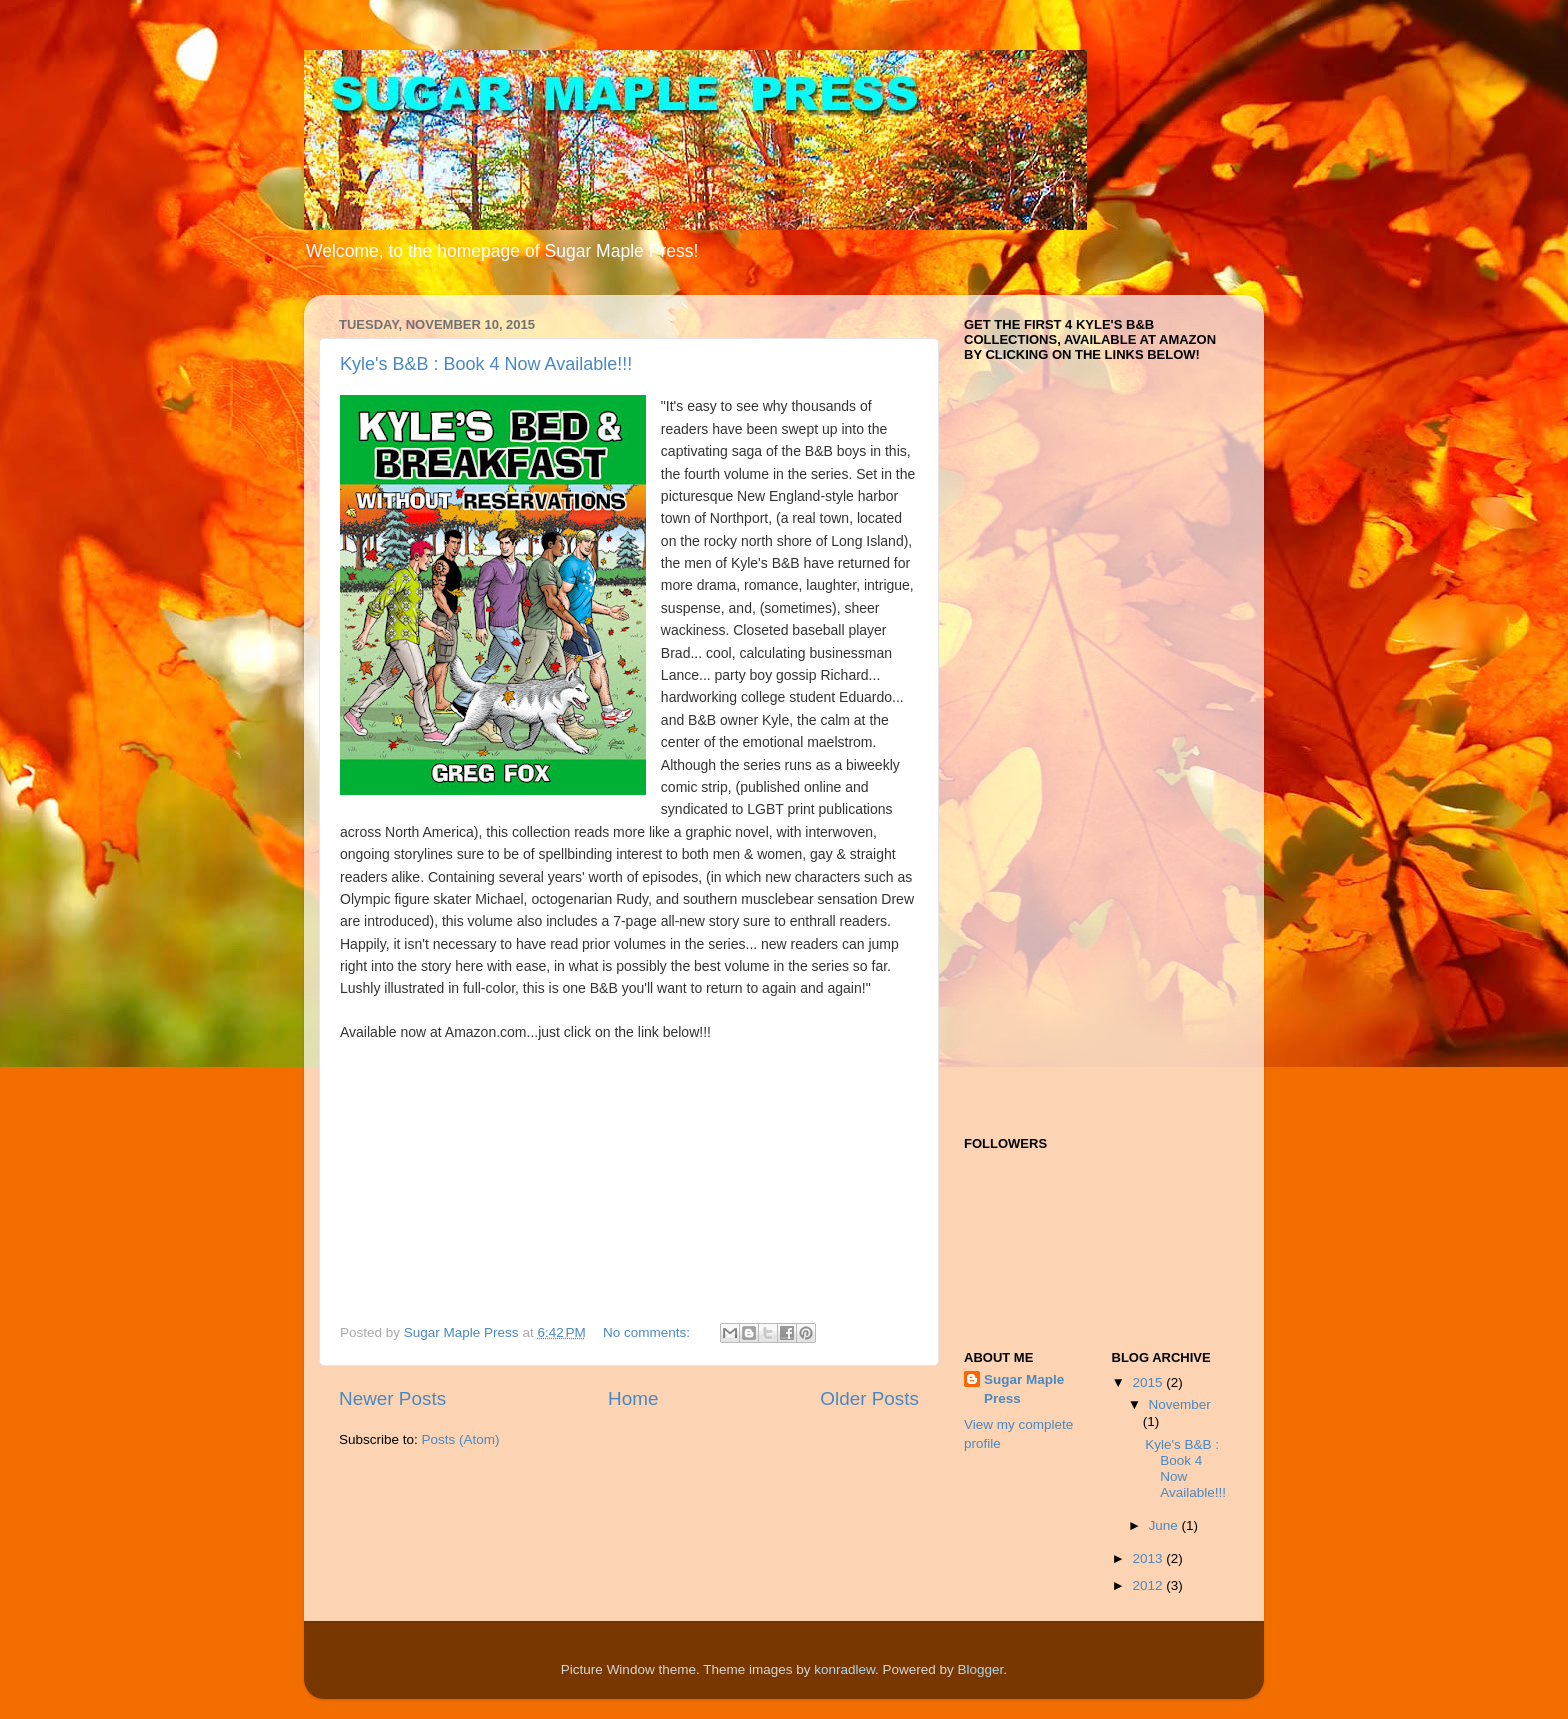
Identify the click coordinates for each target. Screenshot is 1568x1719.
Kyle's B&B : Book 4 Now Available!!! (486, 364)
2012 (1149, 1585)
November (1180, 1404)
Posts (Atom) (461, 1439)
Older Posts (869, 1398)
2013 (1149, 1558)
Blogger (981, 1669)
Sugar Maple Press (1024, 1389)
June (1165, 1525)
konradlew (844, 1669)
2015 (1149, 1382)
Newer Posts (392, 1398)
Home (633, 1398)
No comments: (648, 1332)
